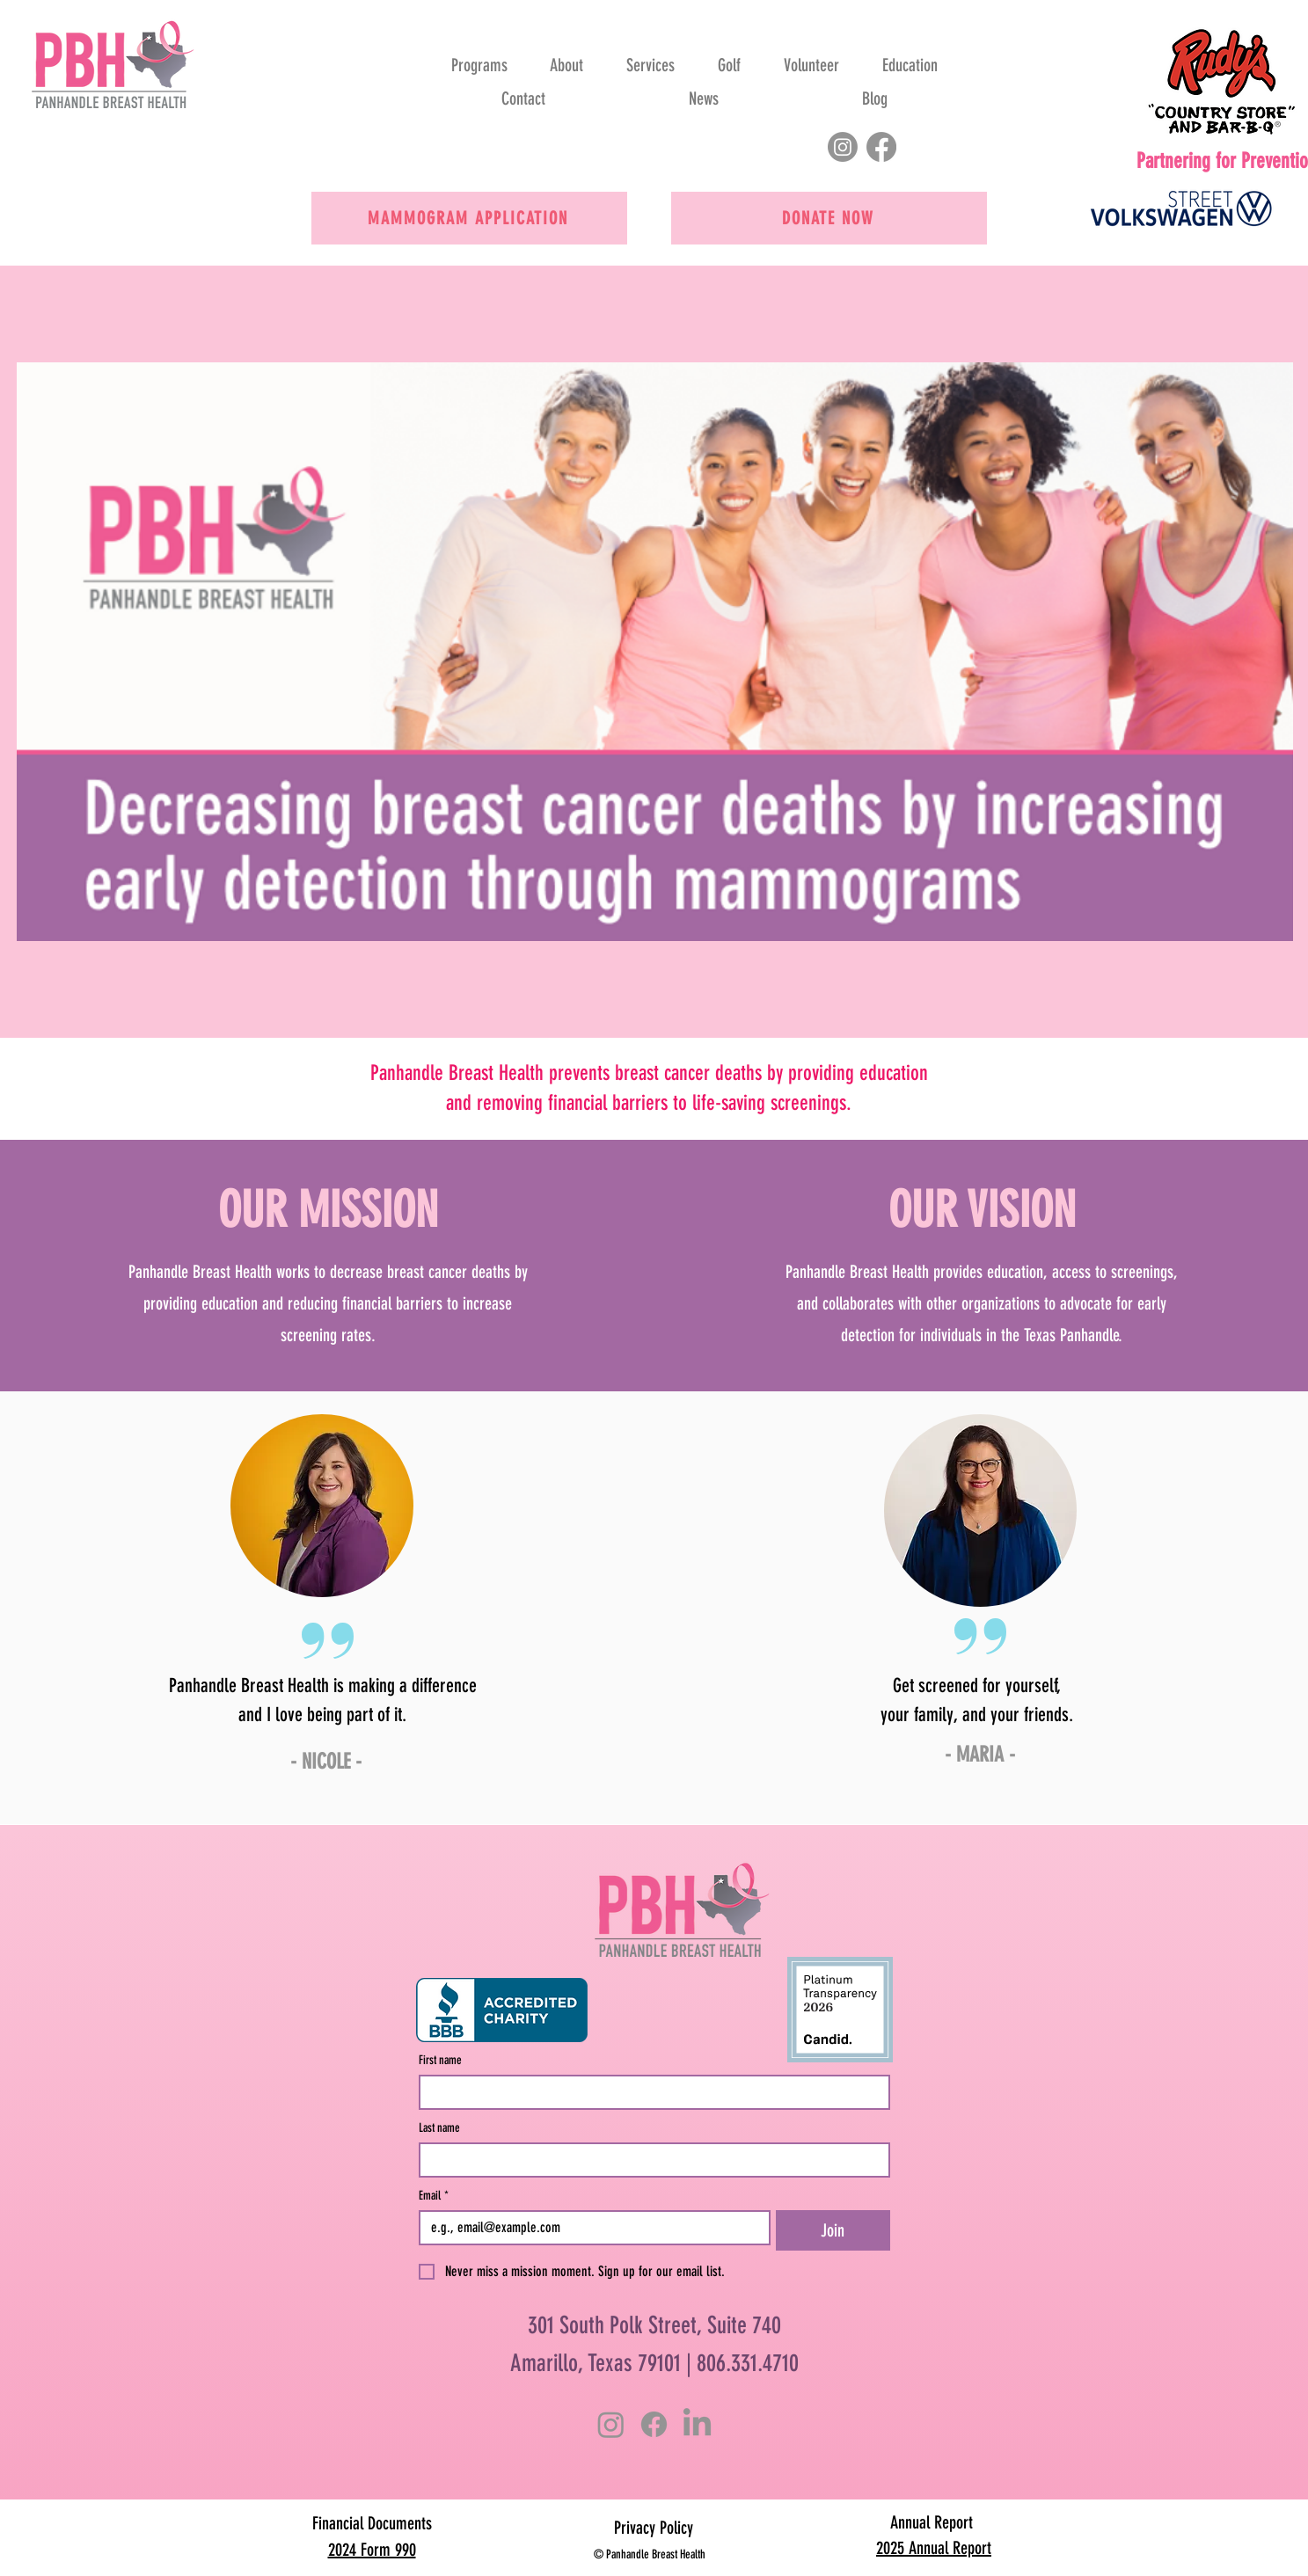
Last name (439, 2127)
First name (440, 2060)
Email (434, 2195)
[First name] (649, 2092)
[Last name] (649, 2160)
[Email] (589, 2228)
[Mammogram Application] (469, 218)
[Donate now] (829, 218)
